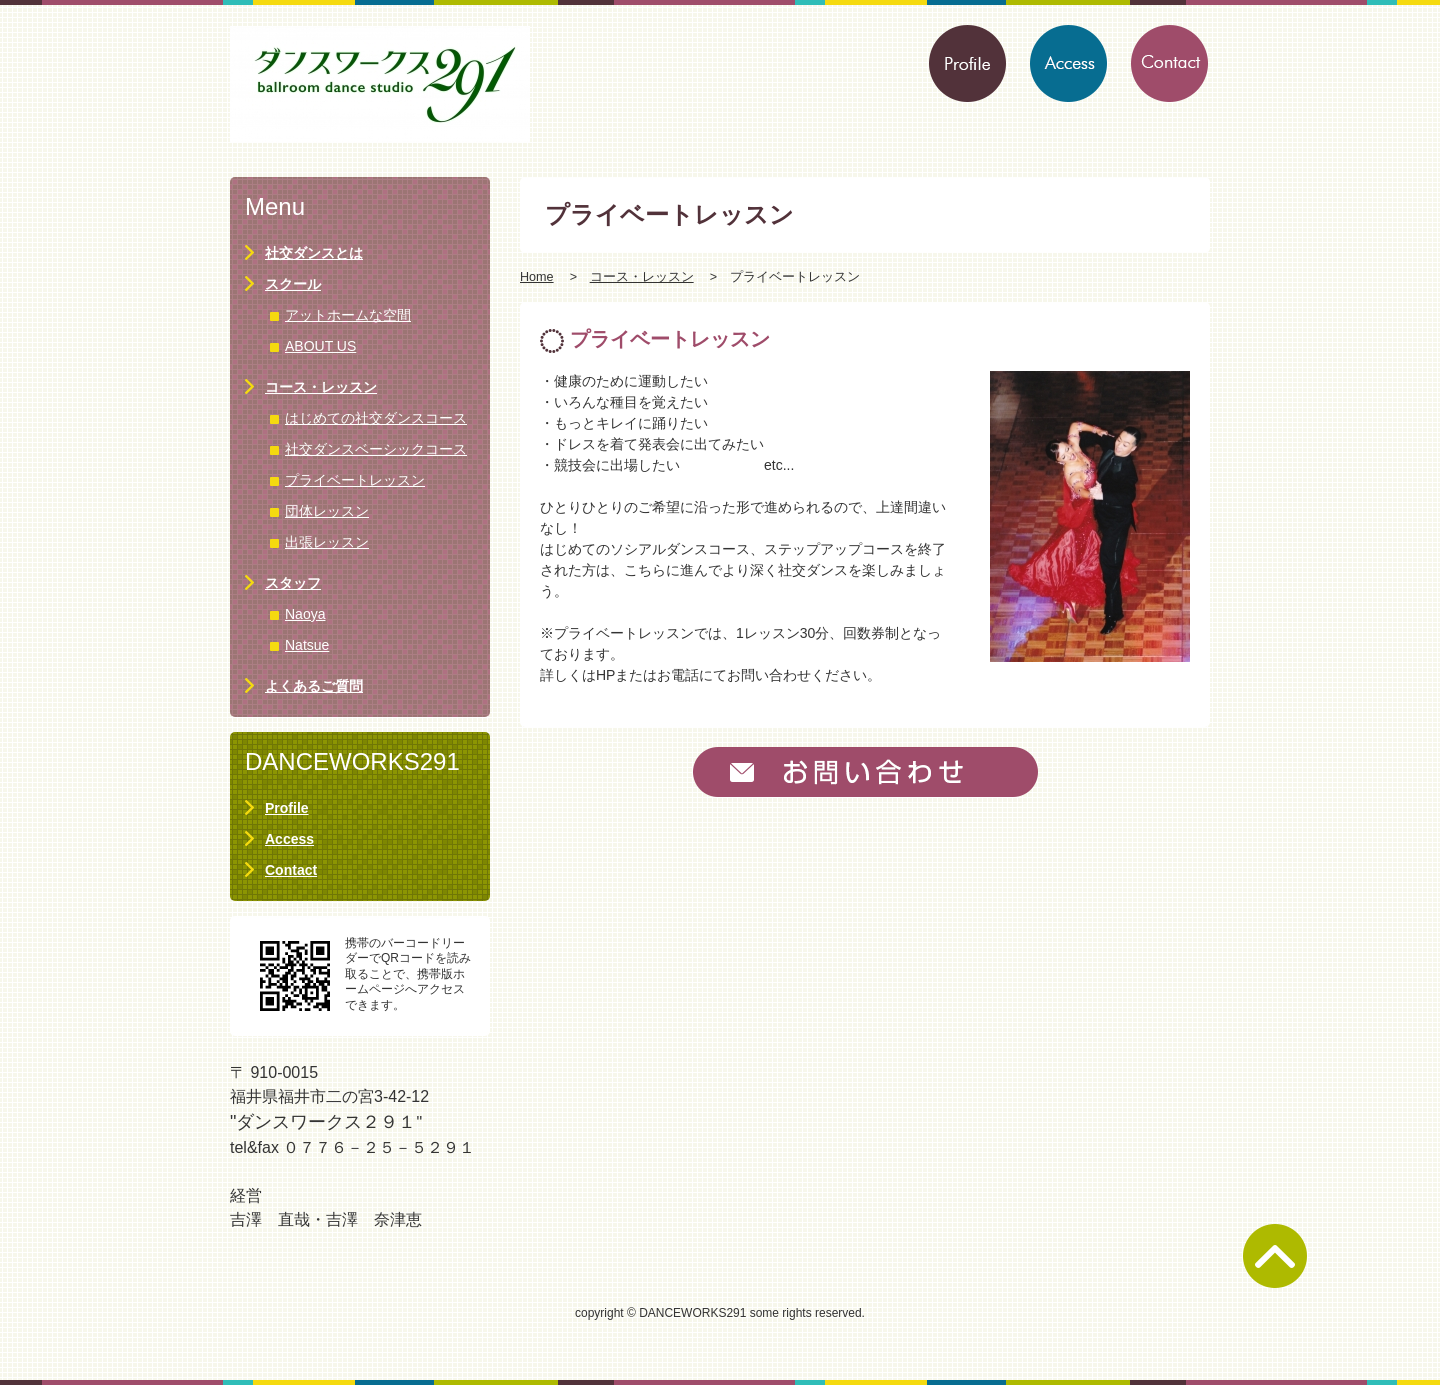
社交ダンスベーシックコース (376, 449)
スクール (293, 284)
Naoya (305, 614)
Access (289, 839)
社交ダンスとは (314, 253)
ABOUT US (320, 346)
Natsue (307, 645)
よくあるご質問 (314, 686)
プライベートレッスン (355, 480)
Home (537, 277)
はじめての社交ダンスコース (376, 418)
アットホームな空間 (348, 315)
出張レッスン (327, 542)
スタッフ (293, 583)
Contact (291, 870)
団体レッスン (327, 511)
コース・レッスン (642, 277)
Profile (287, 808)
